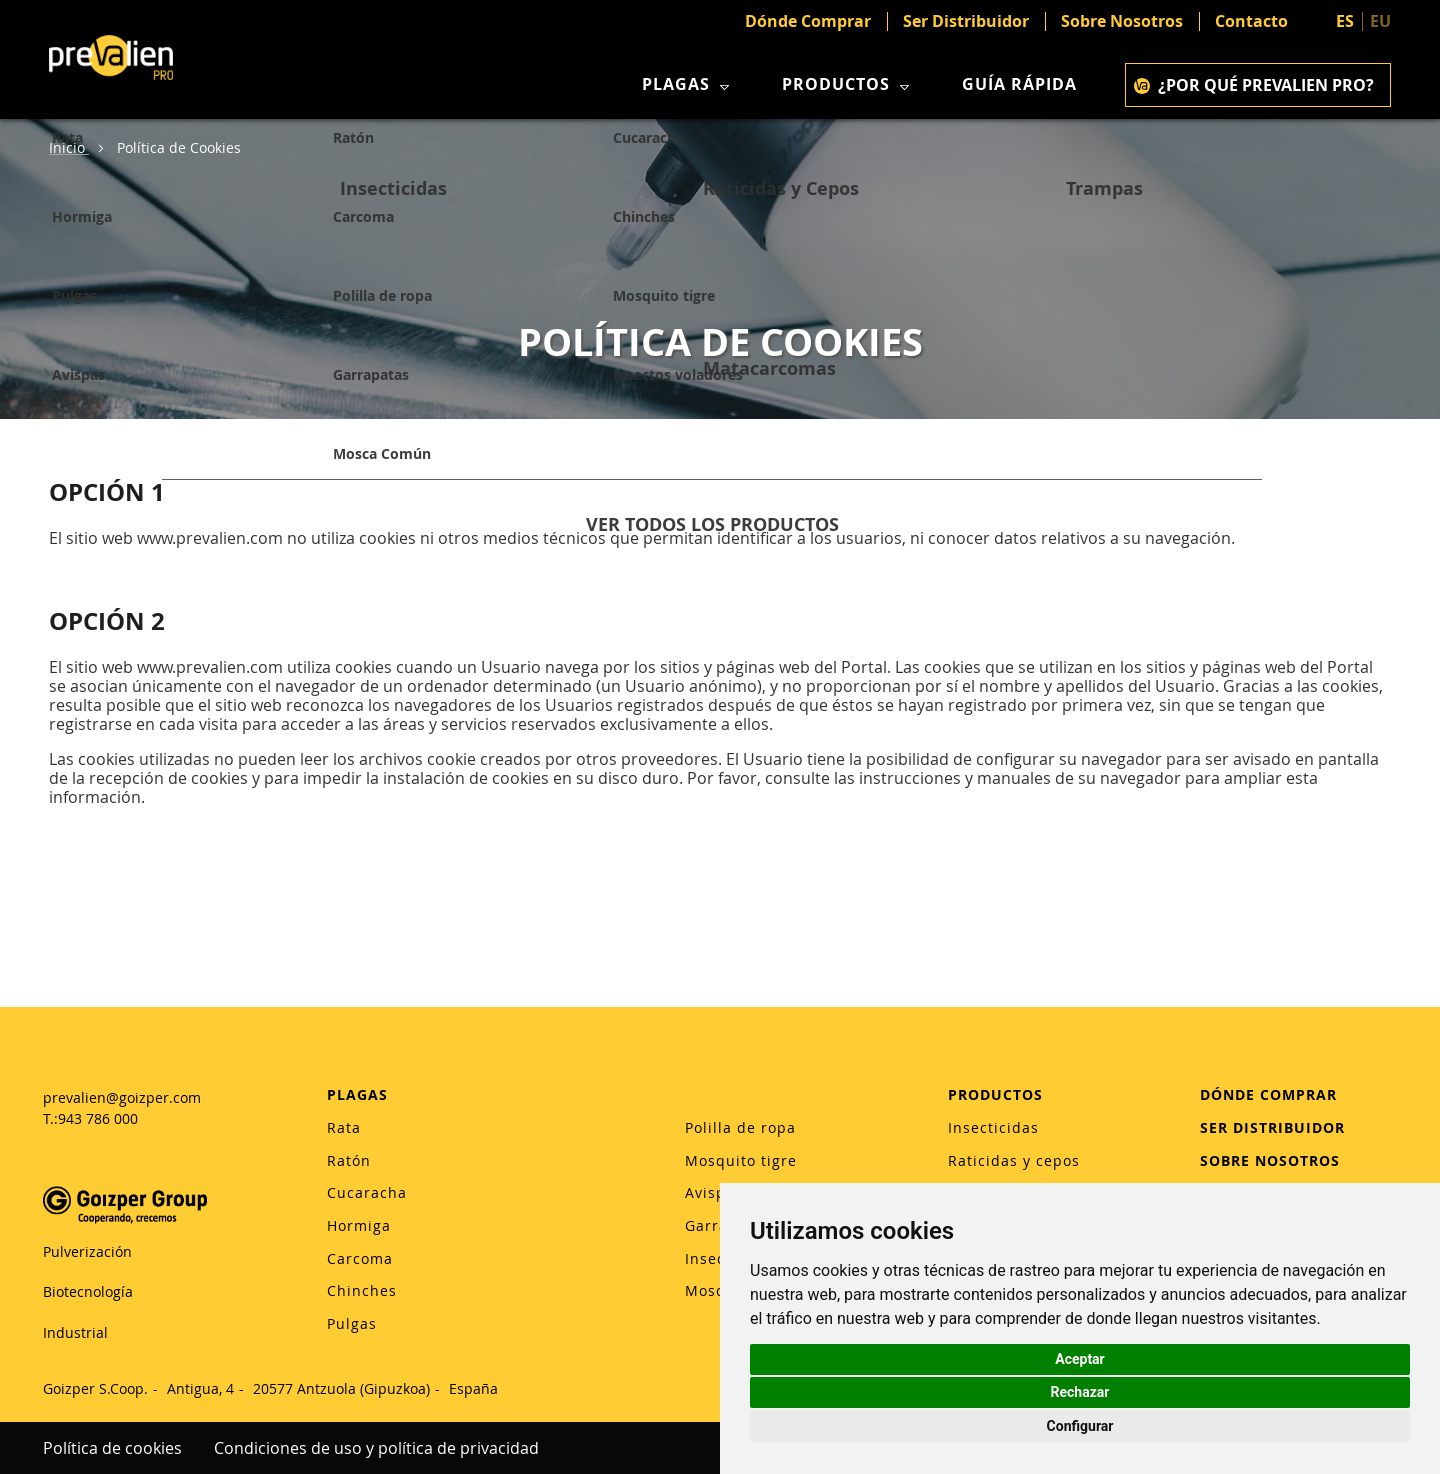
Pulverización (87, 1251)
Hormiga (359, 1225)
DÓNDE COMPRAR (1268, 1094)
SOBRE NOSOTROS (1270, 1160)
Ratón (349, 1160)
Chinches (362, 1290)
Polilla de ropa (740, 1127)
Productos (848, 84)
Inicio (69, 147)
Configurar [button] (1080, 1426)
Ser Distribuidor (966, 21)
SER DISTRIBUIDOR (1272, 1127)
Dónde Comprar (808, 21)
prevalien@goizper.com (122, 1097)
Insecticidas (993, 1127)
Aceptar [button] (1080, 1359)
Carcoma (360, 1258)
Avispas (714, 1192)
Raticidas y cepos (1014, 1160)
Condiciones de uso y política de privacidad (376, 1448)
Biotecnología (88, 1291)
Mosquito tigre (741, 1160)
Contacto (1251, 21)
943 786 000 (98, 1118)
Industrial (75, 1332)
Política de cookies (112, 1448)
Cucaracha (367, 1192)
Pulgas (352, 1323)
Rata (344, 1127)
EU (1380, 21)
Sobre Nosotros (1122, 21)
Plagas (688, 84)
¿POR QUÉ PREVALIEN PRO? (1254, 85)
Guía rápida (1019, 84)
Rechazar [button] (1080, 1392)
